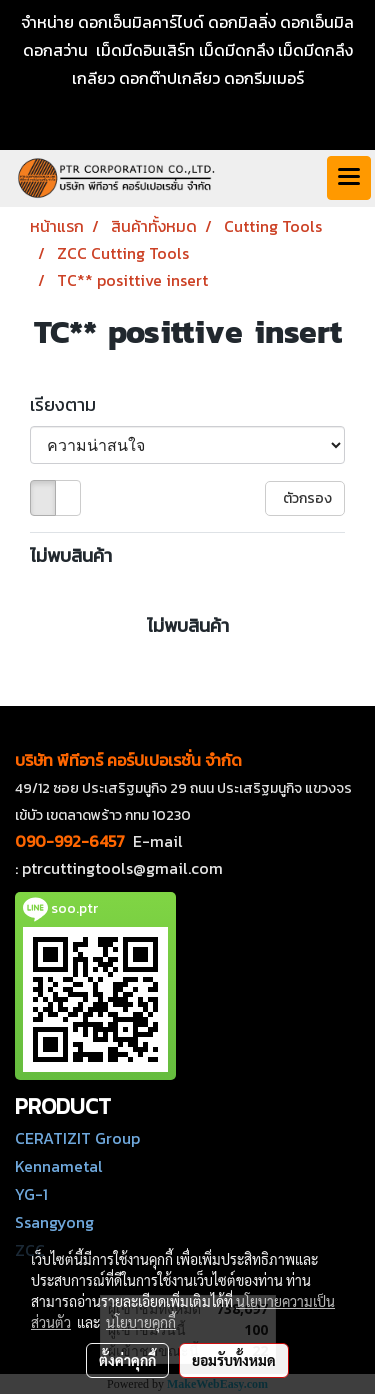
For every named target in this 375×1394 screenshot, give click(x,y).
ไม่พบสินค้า (71, 555)
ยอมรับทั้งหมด (234, 1360)
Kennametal (59, 1166)
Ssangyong (54, 1222)
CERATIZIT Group (77, 1138)
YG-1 (31, 1194)
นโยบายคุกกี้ (141, 1322)
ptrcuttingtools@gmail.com (122, 868)
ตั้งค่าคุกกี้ (127, 1360)
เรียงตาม (69, 404)
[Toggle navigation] (349, 178)
